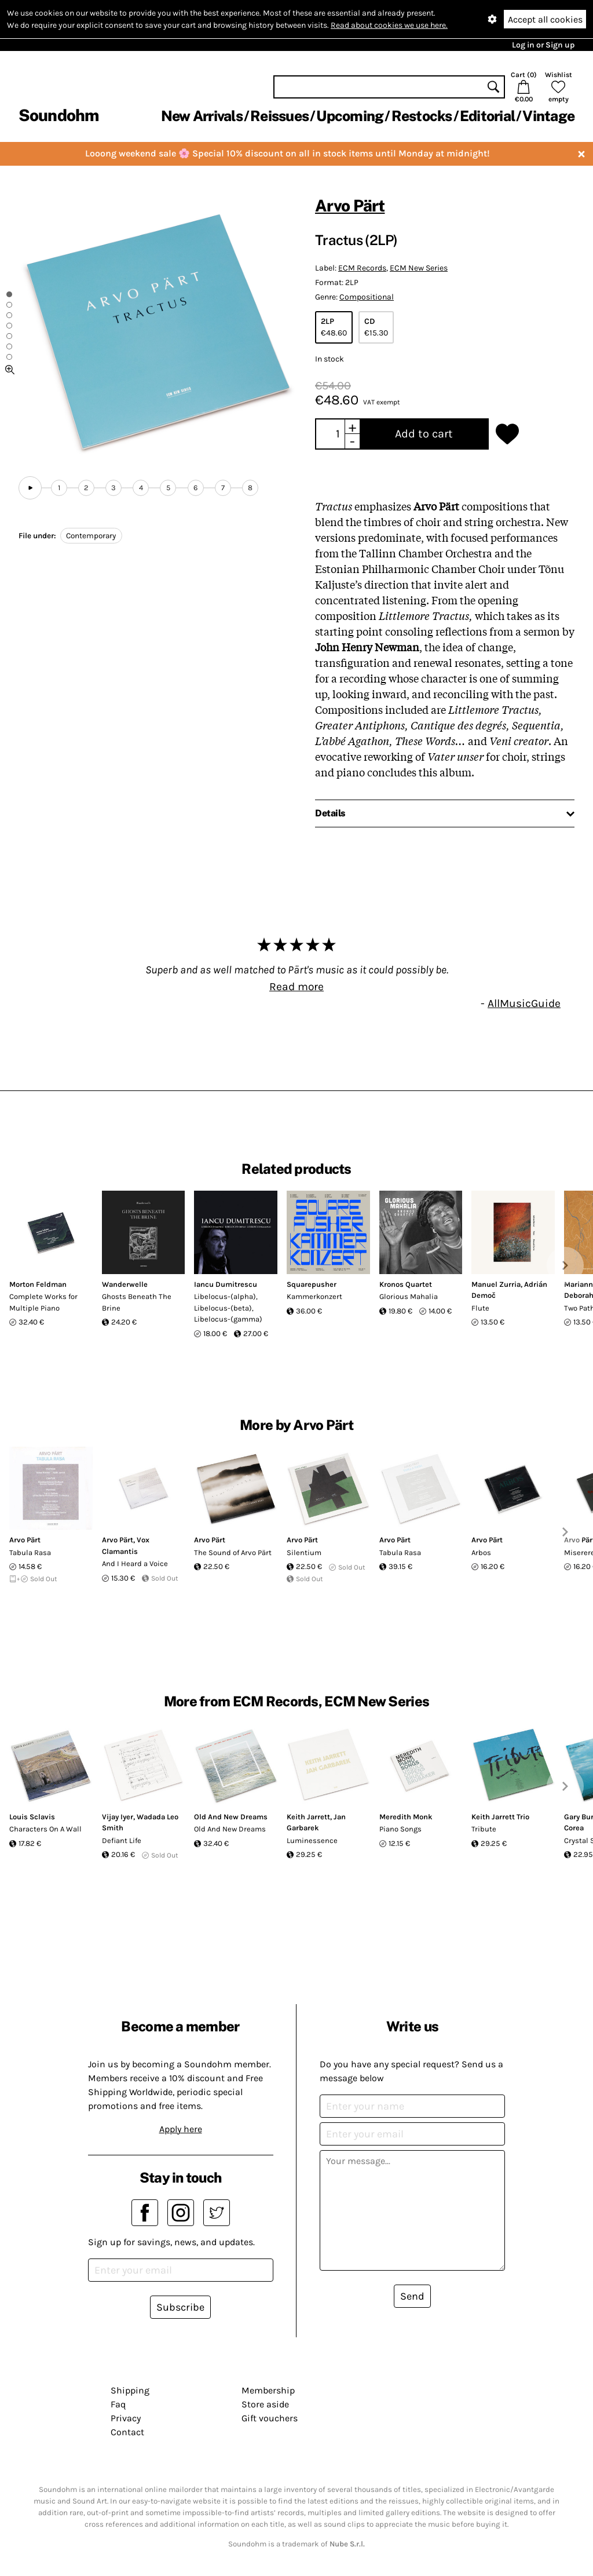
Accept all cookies (545, 19)
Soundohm (58, 115)
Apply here (180, 2128)
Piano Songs (400, 1829)
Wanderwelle (125, 1284)
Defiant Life (121, 1840)
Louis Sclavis (32, 1816)
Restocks (421, 116)
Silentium (304, 1552)
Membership (268, 2390)
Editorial (487, 116)
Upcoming (349, 116)
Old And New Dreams (231, 1816)
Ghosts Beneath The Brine (136, 1302)
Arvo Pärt (350, 205)
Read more (296, 986)
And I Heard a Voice (135, 1563)
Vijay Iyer (117, 1816)
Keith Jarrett (308, 1816)
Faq (118, 2404)
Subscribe (180, 2307)
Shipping (130, 2390)
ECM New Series (419, 268)
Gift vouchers (269, 2418)
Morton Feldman (38, 1284)
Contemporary (91, 535)
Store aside (265, 2404)
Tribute (483, 1829)
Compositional (366, 297)
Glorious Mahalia (408, 1296)
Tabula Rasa (30, 1552)
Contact (127, 2432)
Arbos (481, 1552)
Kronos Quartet (405, 1284)
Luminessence (312, 1840)
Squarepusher (311, 1284)
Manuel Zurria (496, 1284)
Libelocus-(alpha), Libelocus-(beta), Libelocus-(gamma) (228, 1307)
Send (412, 2296)
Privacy (126, 2418)
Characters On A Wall (45, 1829)
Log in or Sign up (543, 45)
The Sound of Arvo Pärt (233, 1552)
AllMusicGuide (524, 1003)
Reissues (279, 116)
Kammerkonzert (314, 1296)
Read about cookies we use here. (389, 25)
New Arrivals (202, 116)
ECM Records (362, 268)
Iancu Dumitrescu (225, 1284)
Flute (480, 1308)
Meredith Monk (406, 1816)
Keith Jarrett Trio (500, 1816)
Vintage (548, 116)
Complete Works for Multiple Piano (43, 1302)
